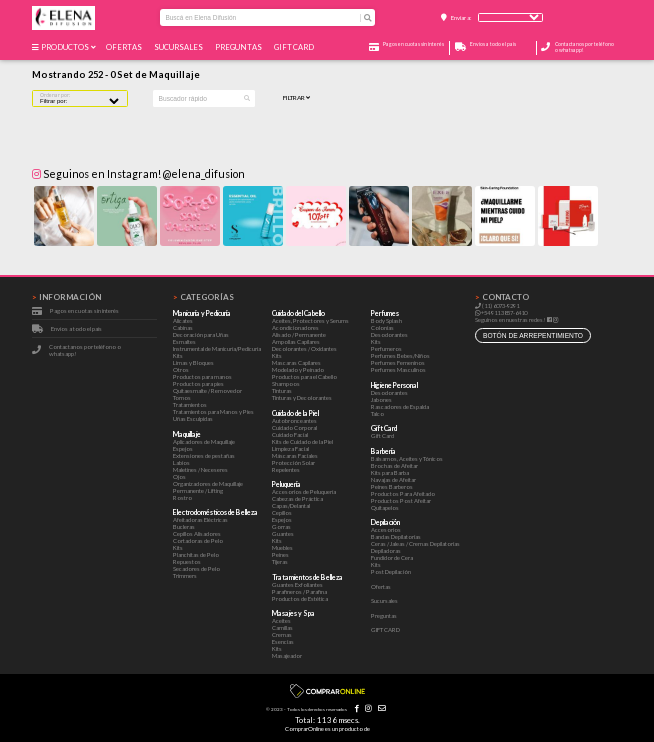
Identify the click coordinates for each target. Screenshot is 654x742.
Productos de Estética (300, 598)
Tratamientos (190, 404)
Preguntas (239, 47)
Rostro (182, 497)
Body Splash (386, 320)
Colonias (382, 327)
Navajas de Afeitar (393, 479)
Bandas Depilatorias (396, 536)
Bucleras (184, 526)
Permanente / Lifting (198, 490)
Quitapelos (385, 507)
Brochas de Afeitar (394, 465)
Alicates (183, 320)
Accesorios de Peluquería (304, 491)
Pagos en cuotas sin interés (84, 310)
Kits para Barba (390, 472)
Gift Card (382, 435)
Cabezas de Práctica (297, 498)
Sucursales (179, 47)
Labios (181, 462)
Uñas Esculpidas (193, 418)
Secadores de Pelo (196, 568)
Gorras (281, 526)
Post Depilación (391, 571)
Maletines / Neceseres (200, 469)
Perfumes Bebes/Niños (400, 355)
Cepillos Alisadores (197, 533)
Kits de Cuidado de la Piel (302, 441)
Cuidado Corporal (294, 427)
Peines (280, 554)
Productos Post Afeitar (401, 500)
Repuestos (187, 561)
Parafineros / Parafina (299, 591)
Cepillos (282, 512)
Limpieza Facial (290, 448)
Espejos (183, 448)
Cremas (282, 634)
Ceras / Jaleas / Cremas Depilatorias (415, 543)
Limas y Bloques (193, 362)
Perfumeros (386, 348)
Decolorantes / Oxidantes (304, 348)
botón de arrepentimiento (533, 335)
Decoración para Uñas (201, 334)
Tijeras (280, 561)
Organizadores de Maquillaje (208, 483)
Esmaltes (184, 341)
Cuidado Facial (290, 434)
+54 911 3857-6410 (501, 312)
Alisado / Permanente (299, 334)
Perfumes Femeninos (398, 362)
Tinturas (282, 390)
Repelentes (286, 469)
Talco (377, 413)
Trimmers (185, 575)
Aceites (281, 620)
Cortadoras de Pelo (198, 540)
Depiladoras (386, 550)
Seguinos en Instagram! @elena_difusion (138, 173)
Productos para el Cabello (304, 376)
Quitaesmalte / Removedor (207, 390)
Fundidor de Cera (392, 557)
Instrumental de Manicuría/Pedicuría (217, 348)
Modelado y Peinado (298, 369)
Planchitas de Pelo (196, 554)
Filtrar (296, 98)
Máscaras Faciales (295, 455)
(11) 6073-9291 (497, 305)
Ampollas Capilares (296, 341)
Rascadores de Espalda (400, 406)
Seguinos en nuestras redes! (510, 319)
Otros (181, 369)
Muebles (282, 547)
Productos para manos (202, 376)
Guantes (283, 533)
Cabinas (183, 327)
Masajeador (287, 655)
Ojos (179, 476)
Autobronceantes (294, 420)
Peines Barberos (392, 486)
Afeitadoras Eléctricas (200, 519)
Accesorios (386, 529)
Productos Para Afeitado (403, 493)
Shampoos (286, 383)
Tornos (182, 397)
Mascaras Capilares (296, 362)
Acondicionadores (295, 327)
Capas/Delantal (291, 505)
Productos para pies (198, 383)
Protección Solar (293, 462)
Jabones (381, 399)
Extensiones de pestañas (204, 455)
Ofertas (125, 47)
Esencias (283, 641)
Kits (178, 355)
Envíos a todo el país (76, 328)
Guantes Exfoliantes (297, 584)
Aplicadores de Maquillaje (204, 441)
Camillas (282, 627)
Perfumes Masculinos (398, 369)
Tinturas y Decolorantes (302, 397)
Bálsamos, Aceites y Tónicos (407, 458)
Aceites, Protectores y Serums (310, 320)
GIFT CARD (295, 47)
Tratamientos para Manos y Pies (213, 411)
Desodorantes (389, 334)
